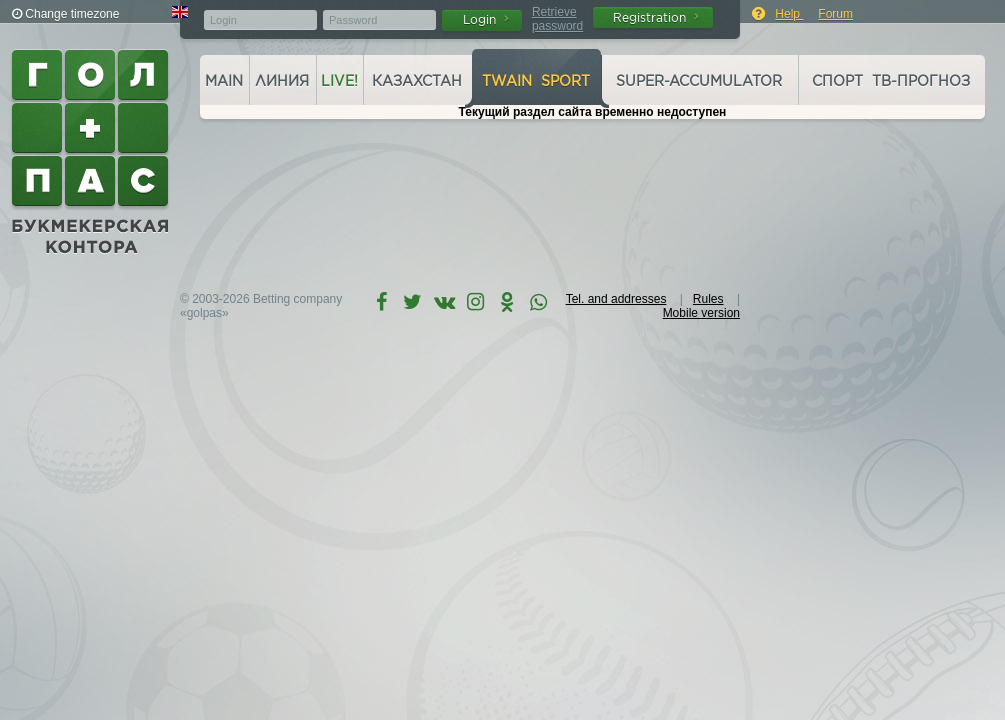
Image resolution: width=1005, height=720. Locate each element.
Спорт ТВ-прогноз (891, 81)
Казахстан (417, 81)
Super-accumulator (699, 81)
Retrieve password (557, 19)
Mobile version (701, 313)
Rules (708, 299)
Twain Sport (536, 81)
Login (486, 19)
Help (789, 14)
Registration (656, 17)
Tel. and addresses (616, 299)
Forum (835, 14)
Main (224, 81)
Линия (282, 81)
